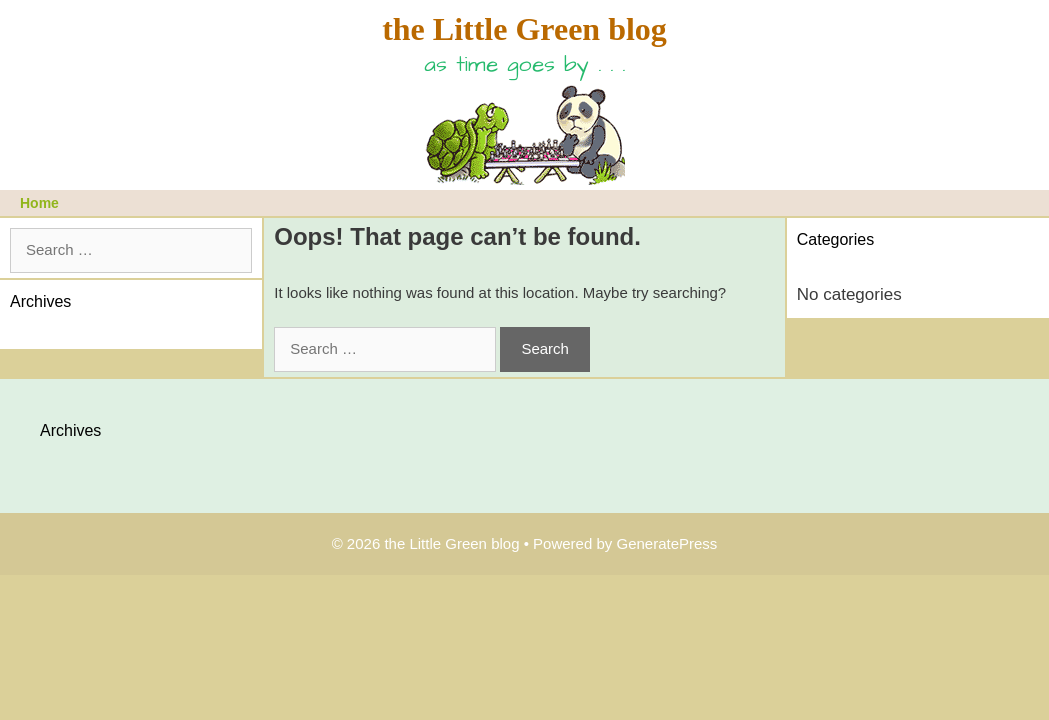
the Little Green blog (524, 29)
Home (39, 203)
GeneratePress (666, 543)
